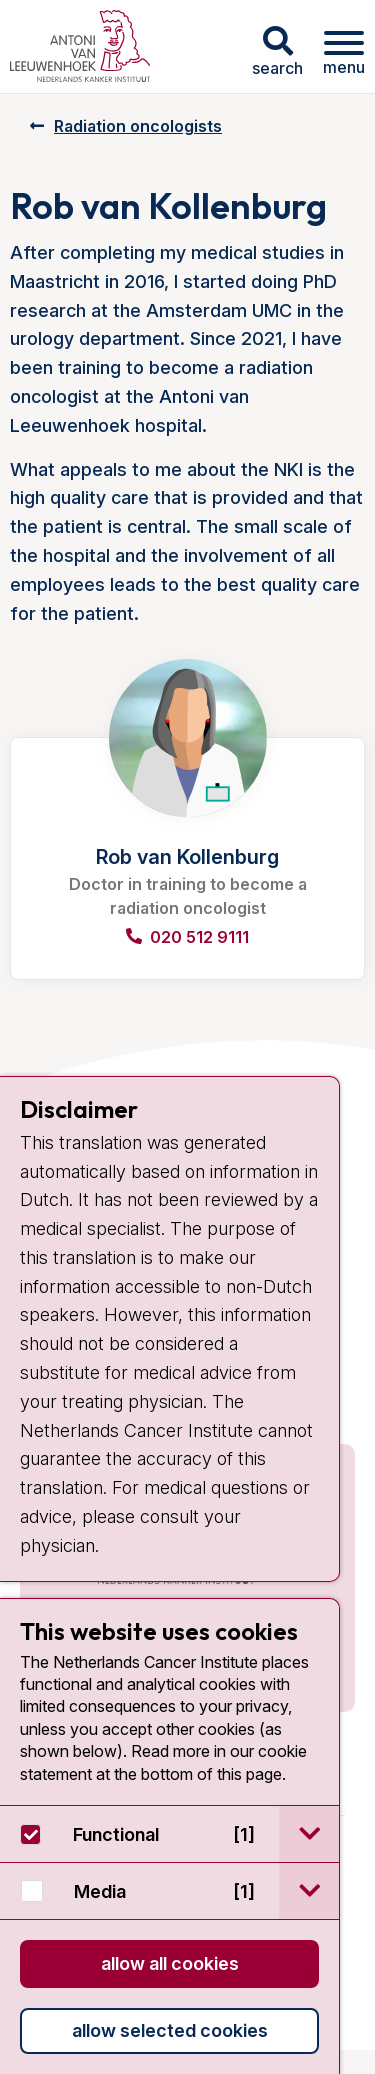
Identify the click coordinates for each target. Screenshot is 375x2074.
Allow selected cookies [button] (170, 2030)
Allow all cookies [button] (170, 1963)
